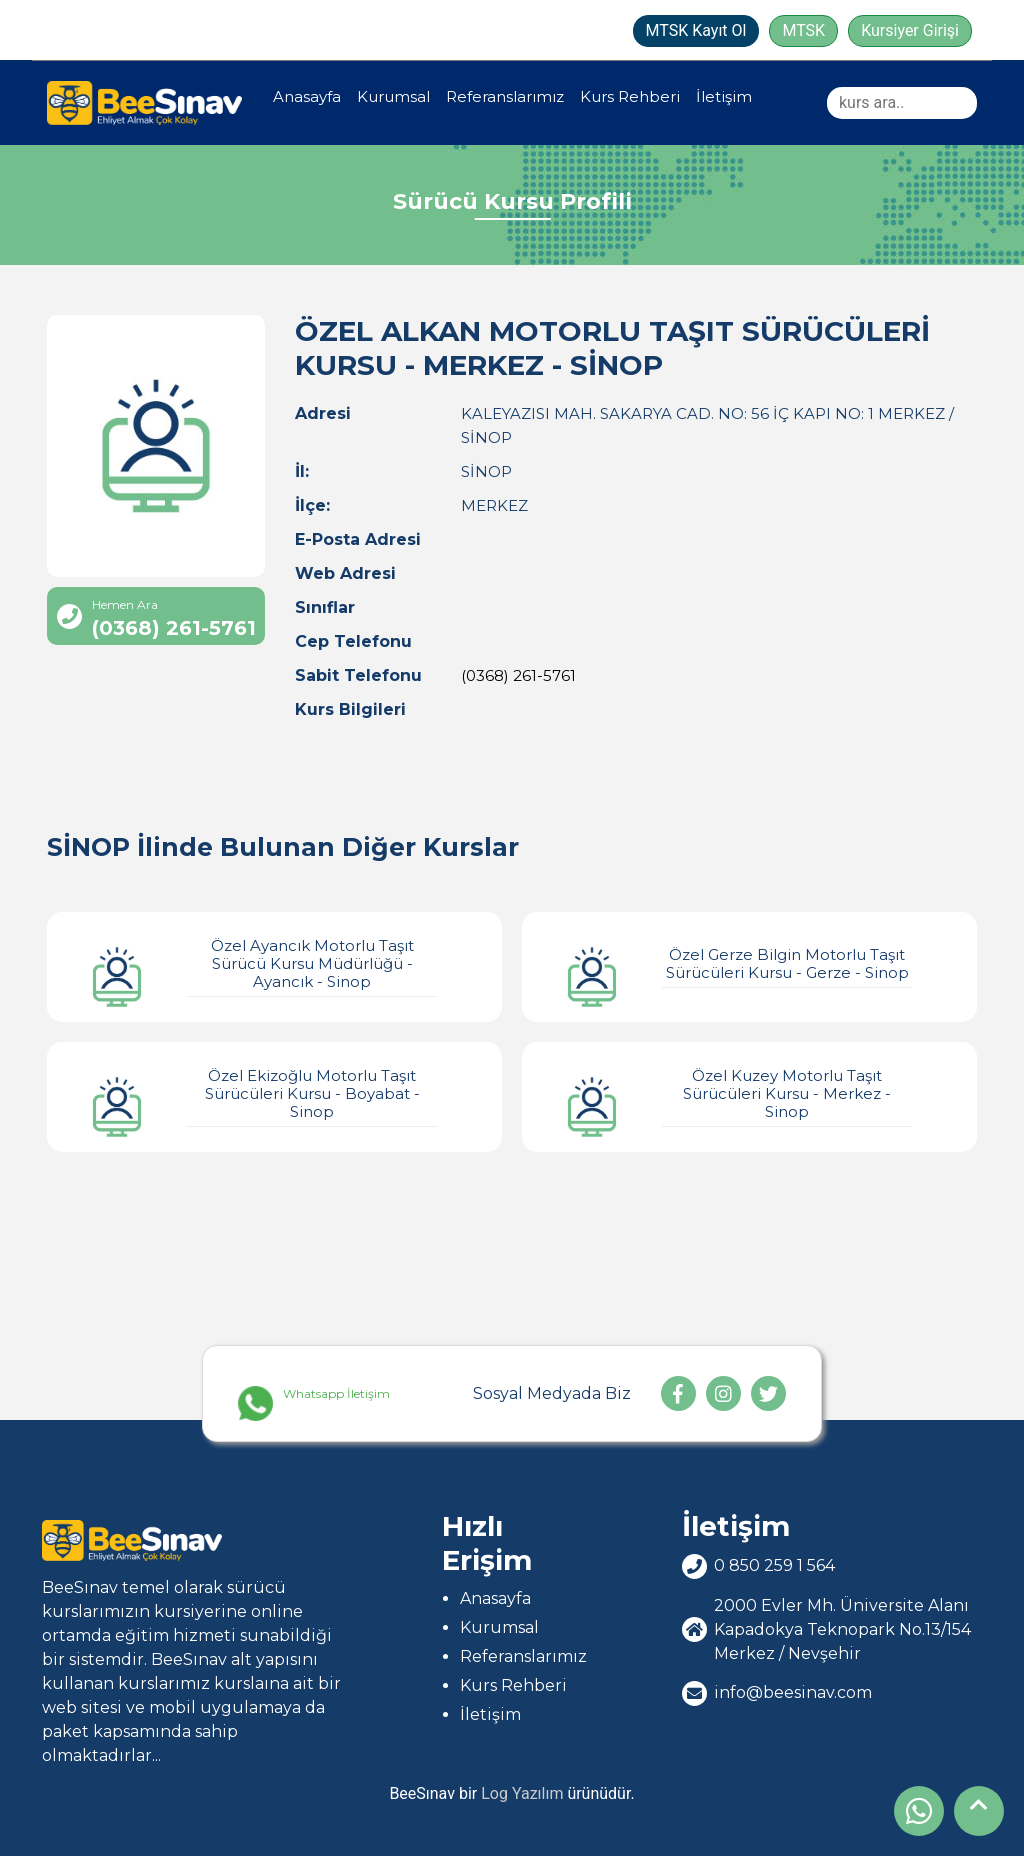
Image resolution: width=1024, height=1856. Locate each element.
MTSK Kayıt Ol (696, 30)
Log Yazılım (522, 1793)
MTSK (803, 30)
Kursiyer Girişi (910, 30)
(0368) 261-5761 (518, 675)
